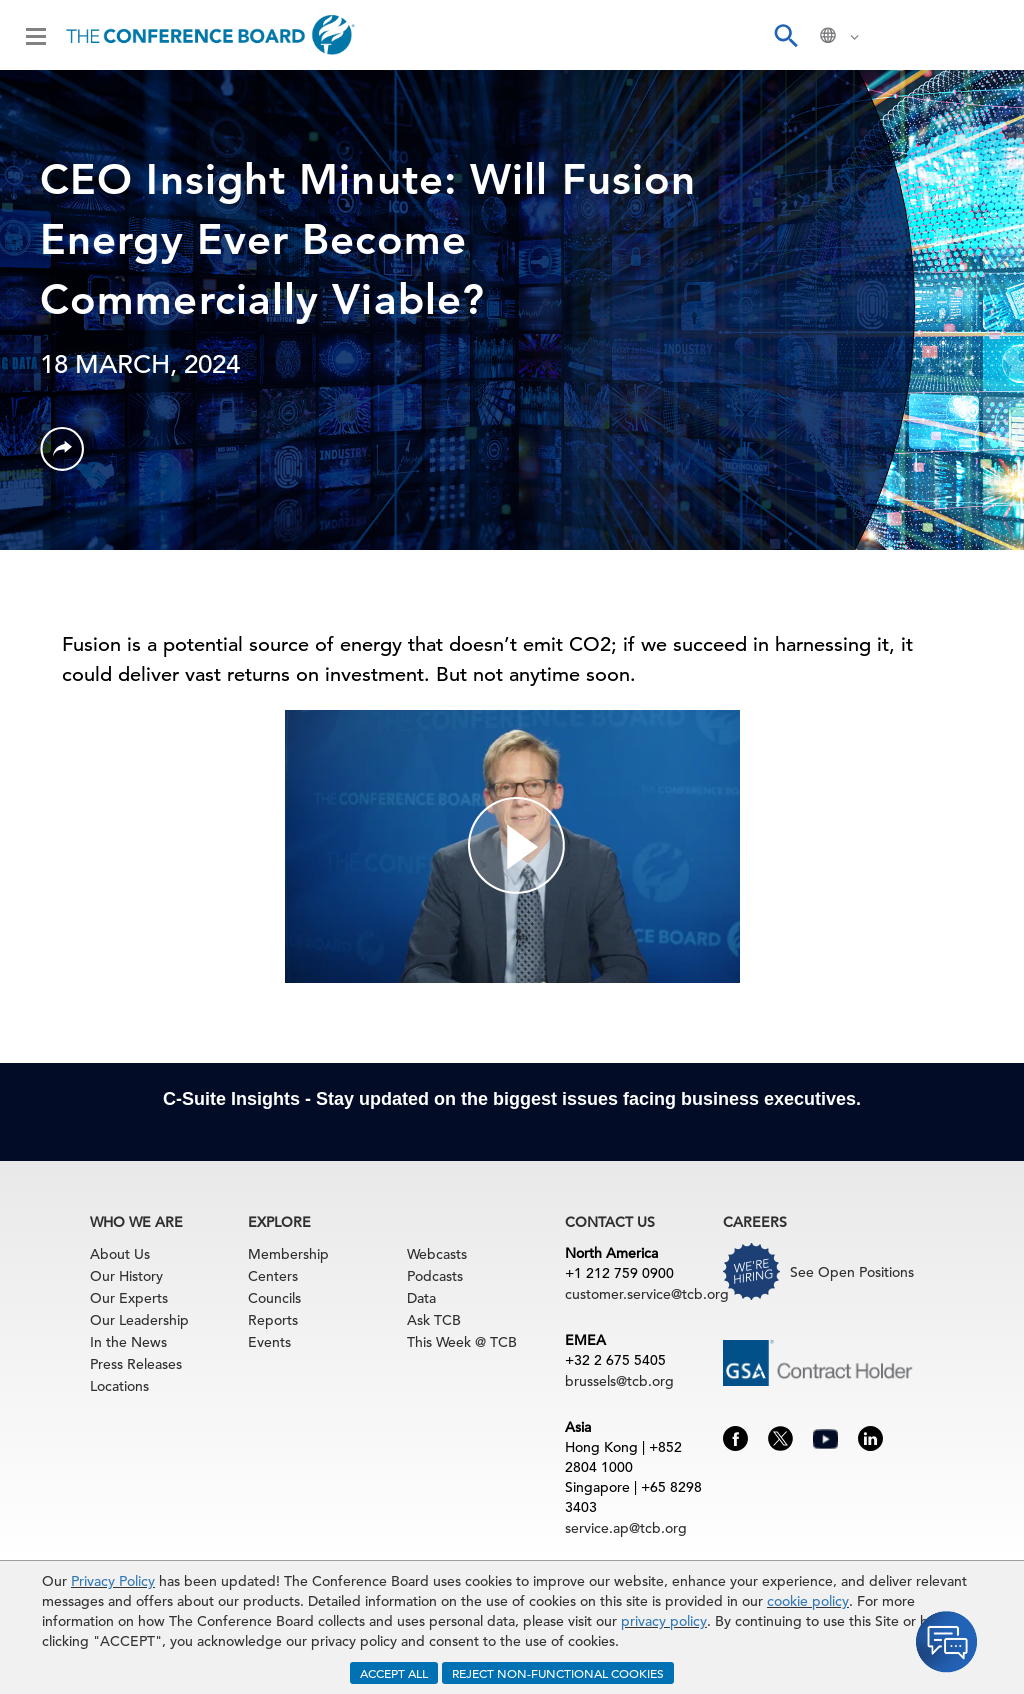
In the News (128, 1342)
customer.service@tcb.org (647, 1294)
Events (269, 1342)
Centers (273, 1276)
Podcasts (435, 1276)
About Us (120, 1254)
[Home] (210, 35)
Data (421, 1298)
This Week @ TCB (462, 1342)
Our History (126, 1276)
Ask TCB (434, 1320)
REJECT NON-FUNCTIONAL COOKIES (558, 1673)
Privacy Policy (113, 1581)
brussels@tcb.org (619, 1381)
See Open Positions (852, 1272)
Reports (273, 1320)
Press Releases (136, 1364)
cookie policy (808, 1601)
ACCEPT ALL (394, 1673)
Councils (274, 1298)
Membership (288, 1254)
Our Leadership (139, 1320)
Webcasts (437, 1254)
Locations (119, 1386)
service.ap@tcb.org (626, 1528)
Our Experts (129, 1298)
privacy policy (664, 1621)
